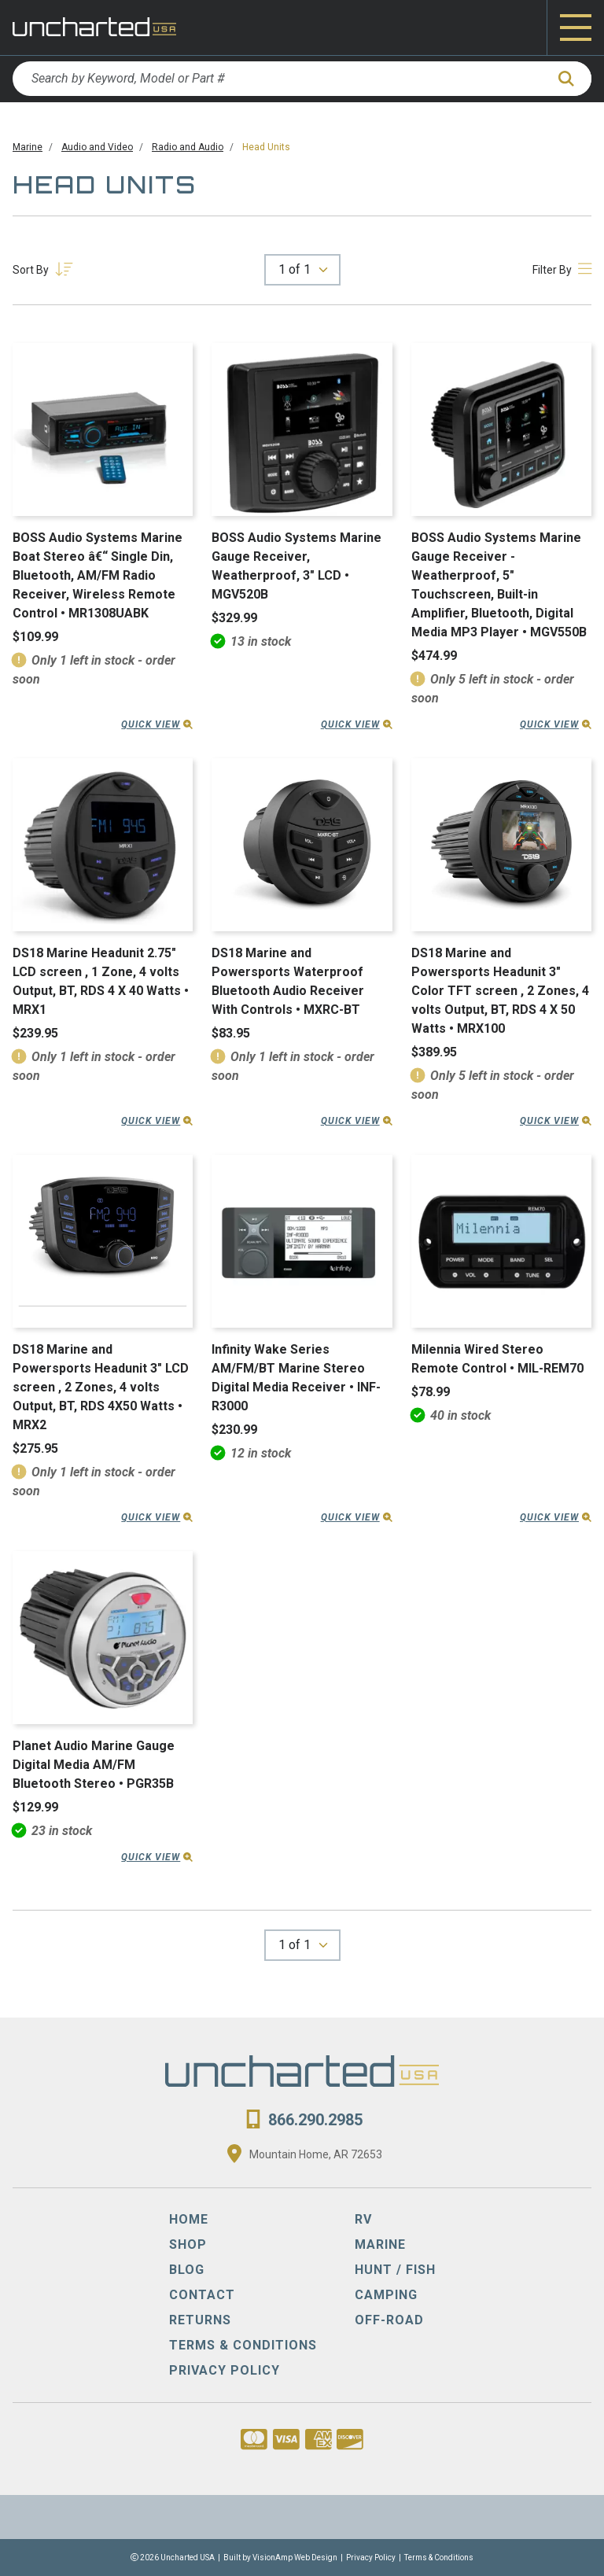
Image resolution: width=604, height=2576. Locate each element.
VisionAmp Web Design (294, 2557)
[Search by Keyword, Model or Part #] (279, 78)
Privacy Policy (371, 2557)
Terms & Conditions (438, 2557)
